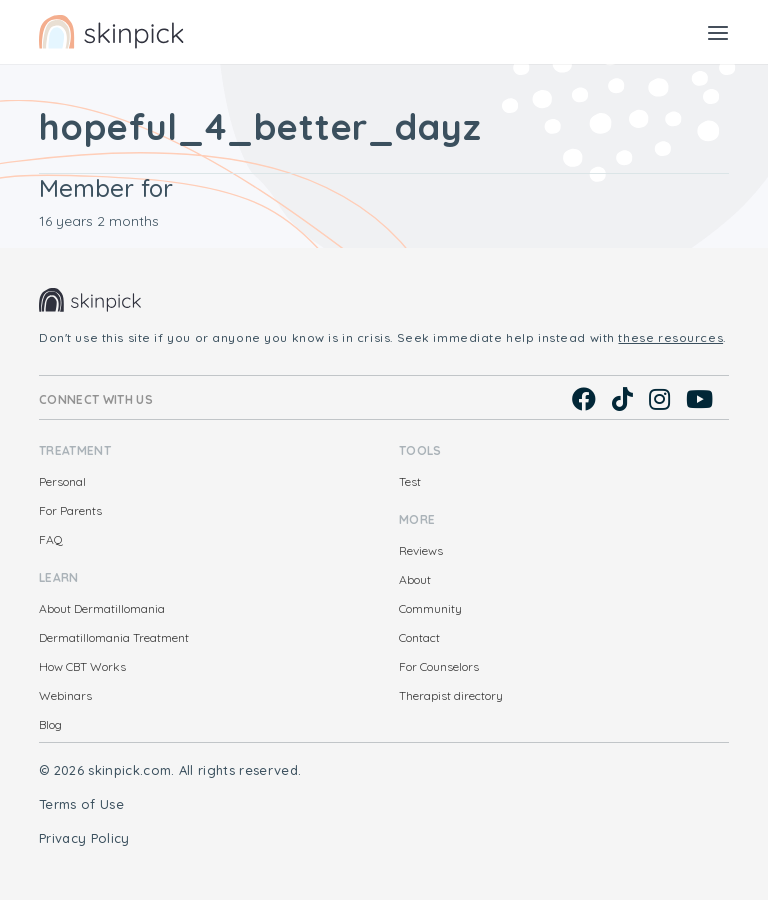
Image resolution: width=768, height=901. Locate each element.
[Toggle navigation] (718, 32)
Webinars (65, 695)
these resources (670, 337)
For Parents (70, 510)
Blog (50, 724)
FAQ (51, 539)
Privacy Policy (84, 838)
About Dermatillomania (102, 608)
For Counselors (439, 666)
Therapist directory (451, 695)
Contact (419, 637)
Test (410, 481)
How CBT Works (82, 666)
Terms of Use (81, 804)
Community (430, 608)
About (415, 579)
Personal (62, 481)
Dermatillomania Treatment (114, 637)
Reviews (421, 550)
